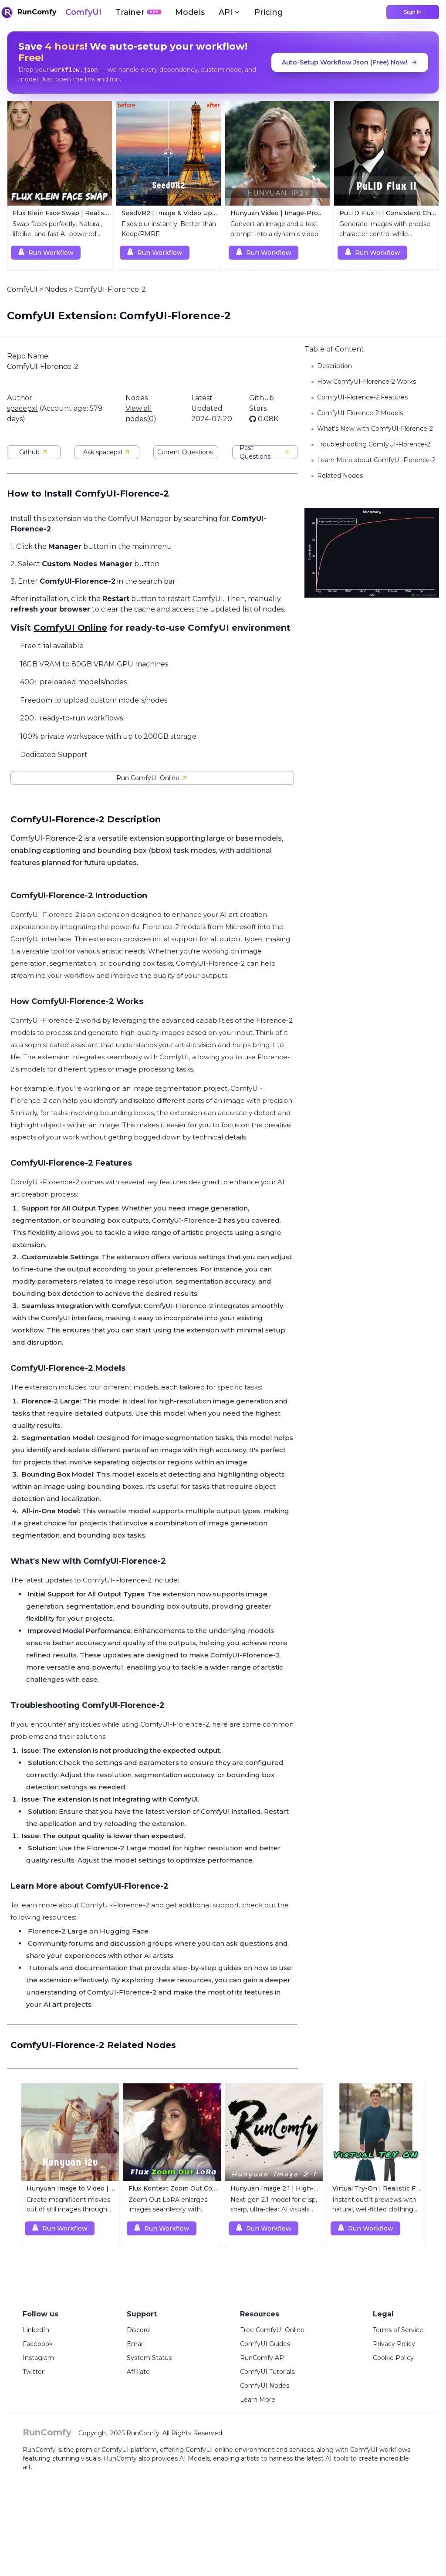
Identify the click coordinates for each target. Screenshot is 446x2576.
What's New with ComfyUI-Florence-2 (375, 429)
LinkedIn (36, 2330)
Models (190, 12)
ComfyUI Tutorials (267, 2372)
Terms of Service (398, 2330)
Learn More (257, 2400)
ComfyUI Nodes (264, 2386)
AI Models (194, 2458)
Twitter (33, 2372)
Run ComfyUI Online (152, 778)
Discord (138, 2330)
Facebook (38, 2344)
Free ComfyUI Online (272, 2330)
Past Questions (265, 452)
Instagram (38, 2358)
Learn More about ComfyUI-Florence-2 (376, 460)
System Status (149, 2358)
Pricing (268, 12)
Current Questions (185, 452)
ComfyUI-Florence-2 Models (360, 413)
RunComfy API (263, 2358)
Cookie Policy (393, 2358)
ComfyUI (83, 12)
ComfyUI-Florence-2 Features (362, 397)
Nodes (56, 289)
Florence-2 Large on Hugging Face (88, 1931)
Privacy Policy (394, 2344)
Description (334, 366)
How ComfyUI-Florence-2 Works (366, 381)
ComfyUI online (209, 2450)
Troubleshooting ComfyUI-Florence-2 (373, 444)
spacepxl (22, 408)
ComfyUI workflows (380, 2450)
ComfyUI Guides (265, 2344)
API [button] (229, 12)
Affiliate (138, 2372)
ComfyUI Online (70, 627)
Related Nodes (340, 476)
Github (33, 452)
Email (135, 2344)
